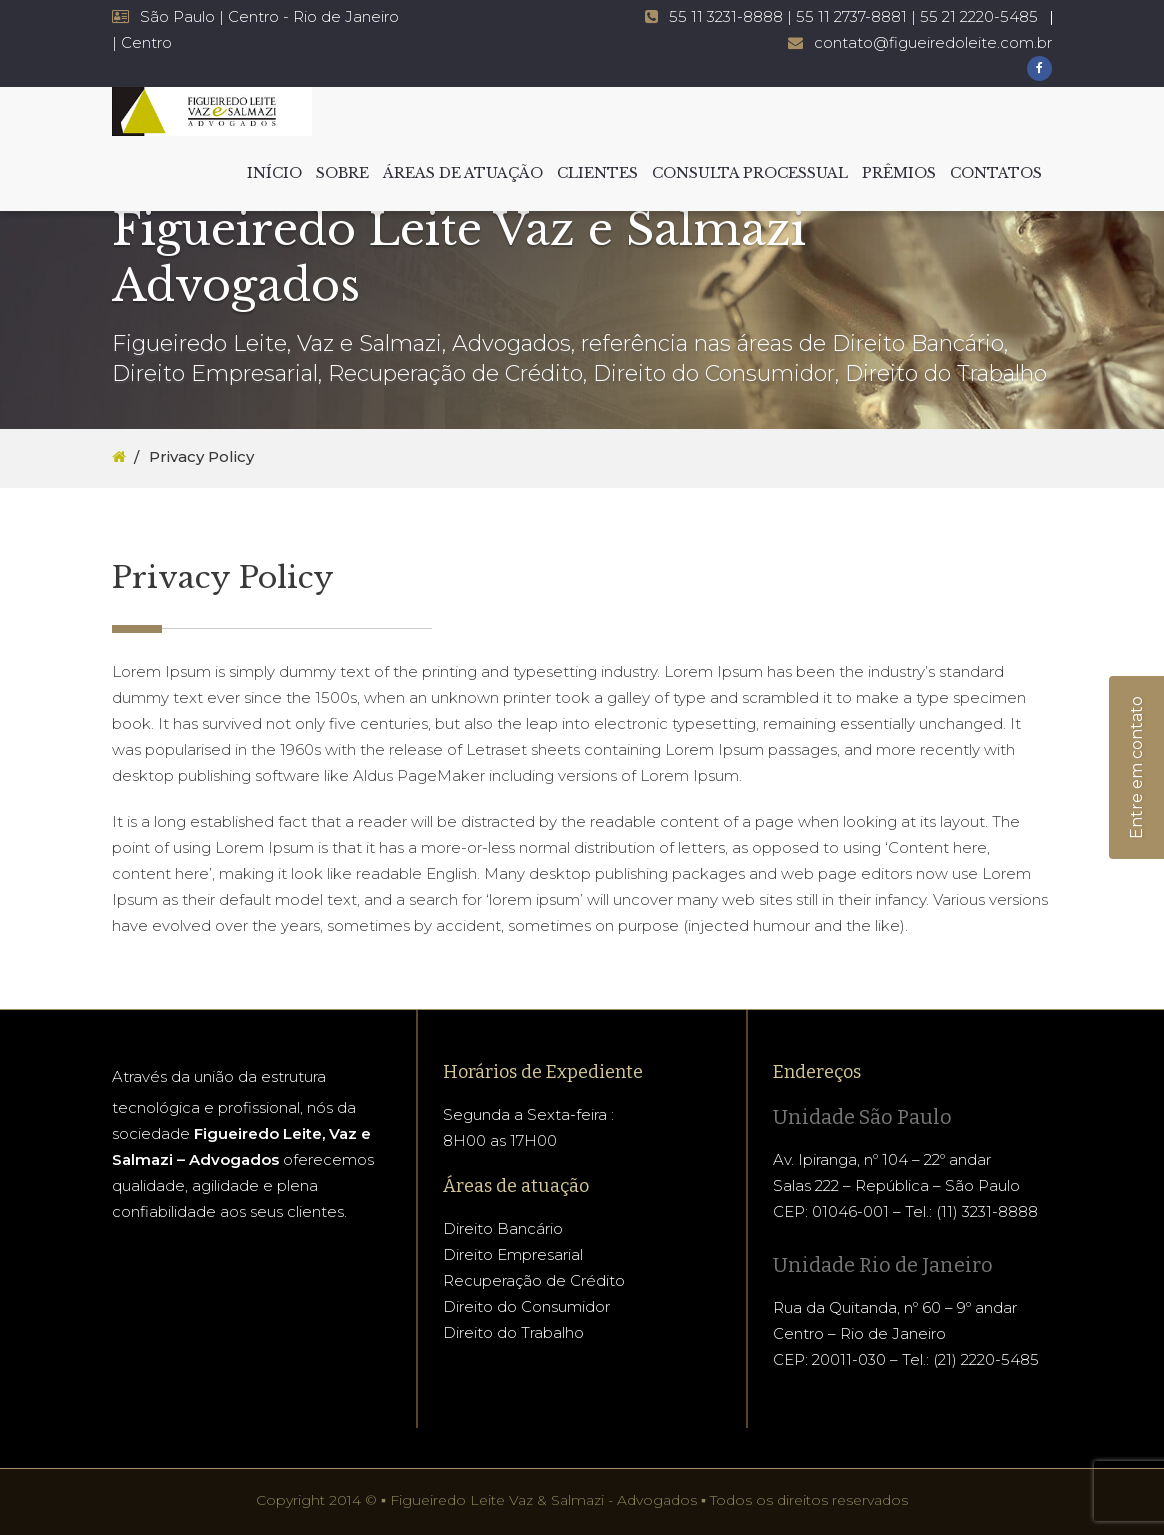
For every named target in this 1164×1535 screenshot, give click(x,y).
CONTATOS (996, 173)
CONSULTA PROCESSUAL (750, 173)
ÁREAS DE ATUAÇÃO (463, 173)
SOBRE (342, 173)
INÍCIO (274, 173)
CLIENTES (597, 173)
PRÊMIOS (899, 173)
